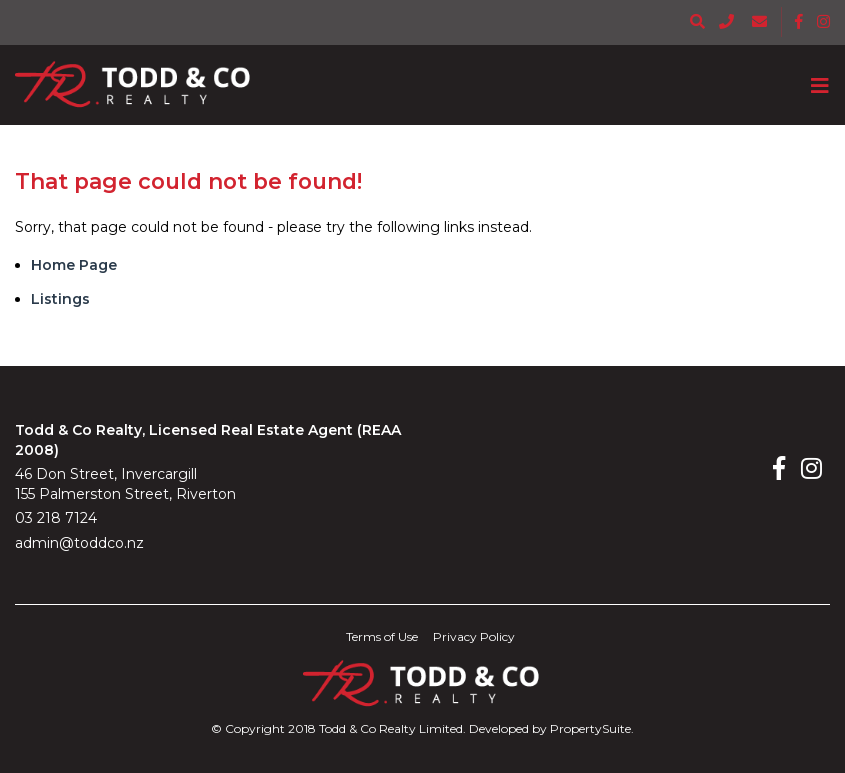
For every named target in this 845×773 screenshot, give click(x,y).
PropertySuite (590, 728)
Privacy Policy (474, 636)
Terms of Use (382, 636)
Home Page (74, 265)
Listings (60, 299)
